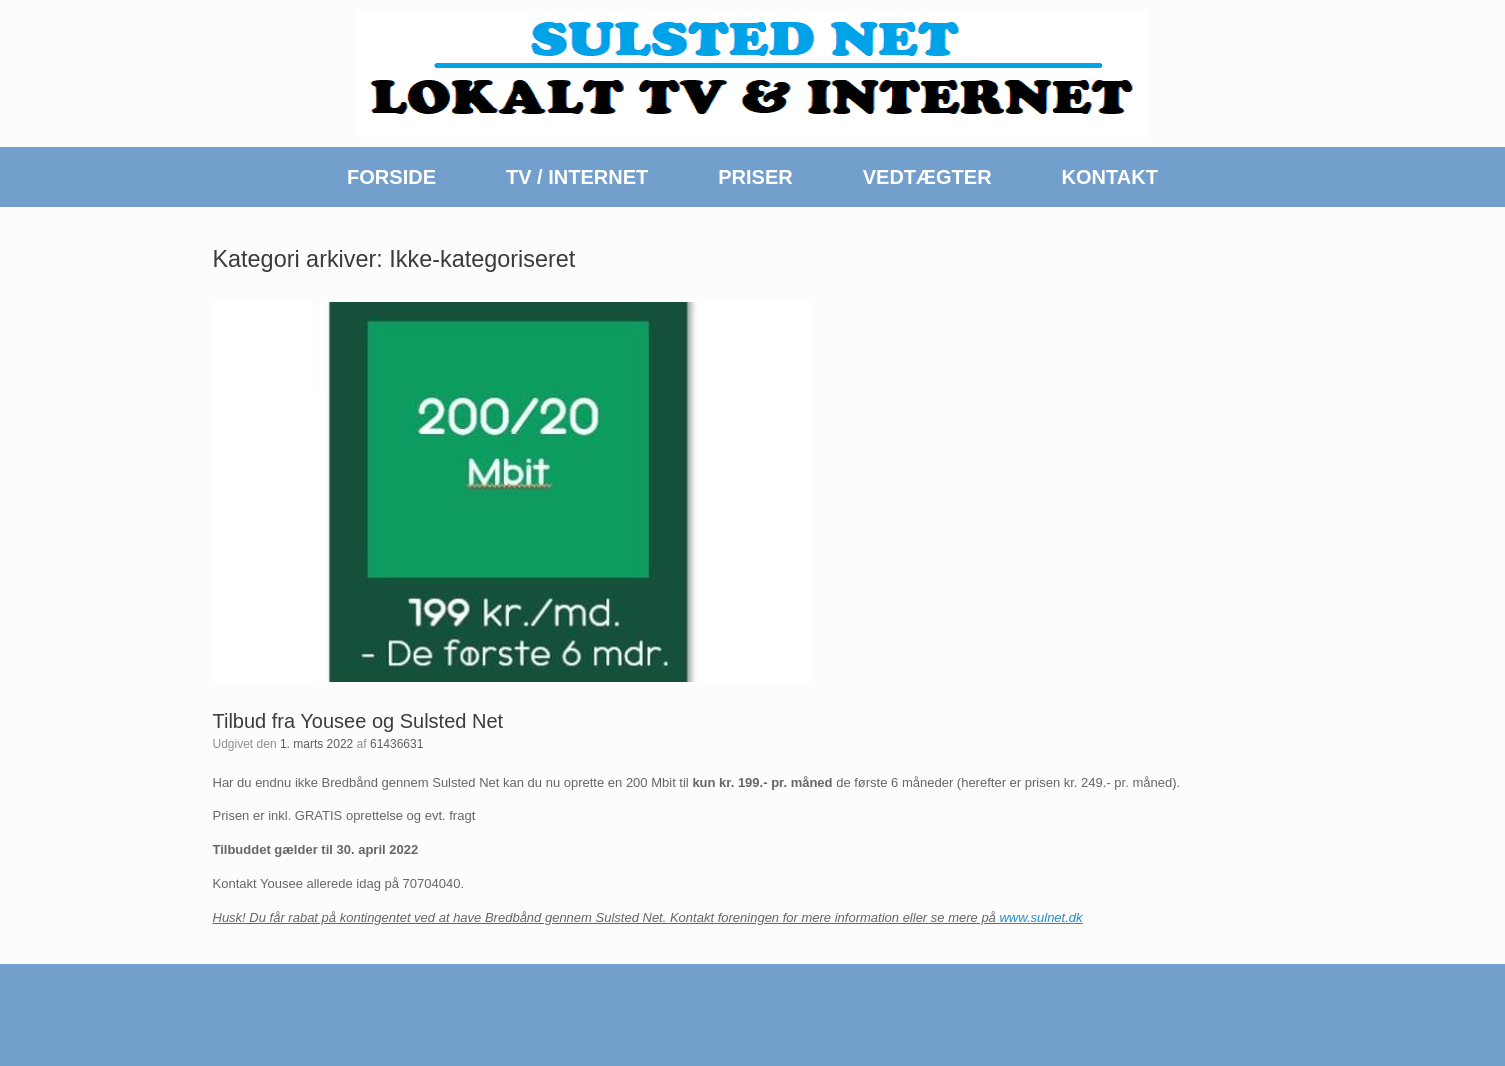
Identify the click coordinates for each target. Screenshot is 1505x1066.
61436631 (396, 744)
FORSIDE (391, 177)
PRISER (755, 177)
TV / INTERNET (577, 177)
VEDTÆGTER (927, 177)
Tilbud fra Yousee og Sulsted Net (358, 721)
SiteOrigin (745, 1027)
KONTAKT (1110, 177)
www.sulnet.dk (1040, 917)
